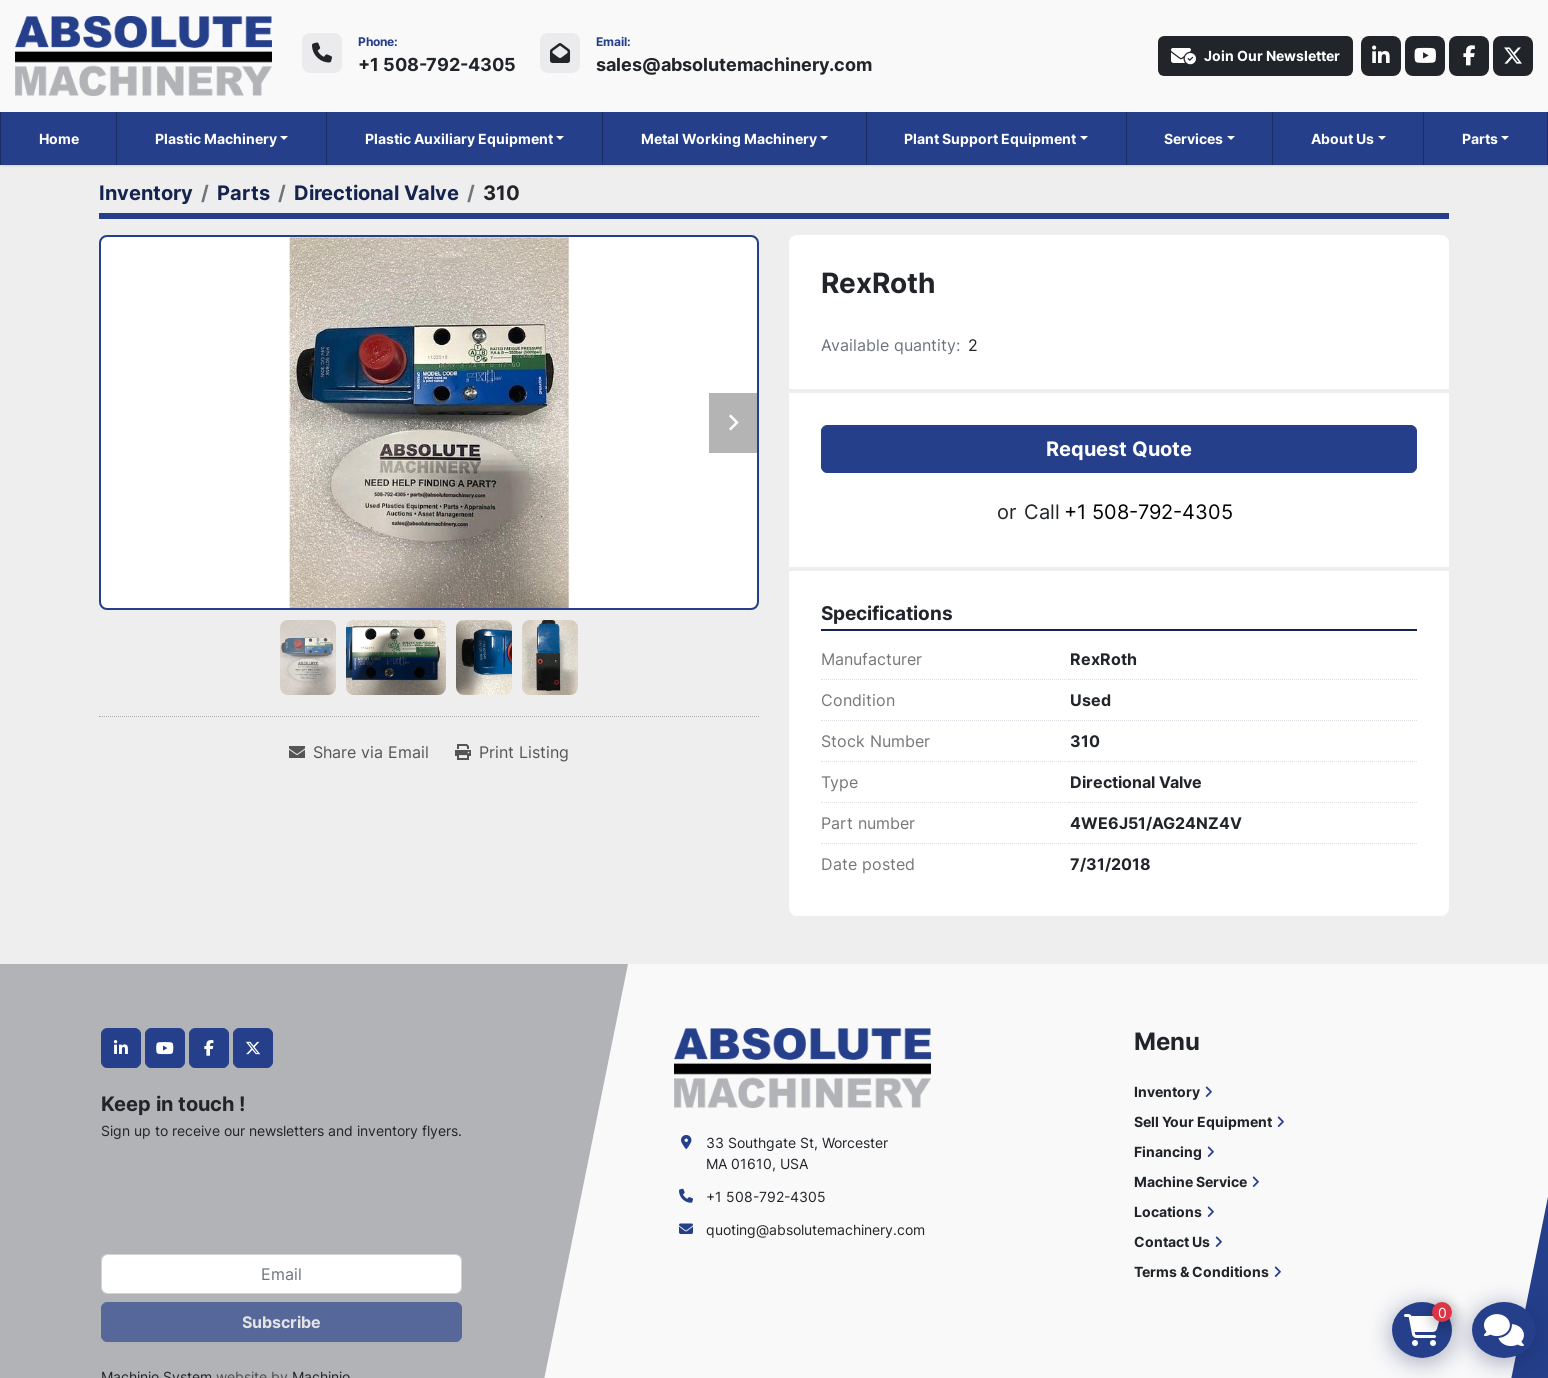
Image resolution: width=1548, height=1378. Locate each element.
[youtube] (1425, 56)
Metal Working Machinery (729, 138)
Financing (1168, 1151)
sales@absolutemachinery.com (734, 64)
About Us (1342, 138)
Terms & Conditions (1201, 1271)
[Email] (281, 1274)
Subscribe (281, 1322)
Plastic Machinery (216, 138)
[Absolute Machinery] (802, 1066)
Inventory (1167, 1091)
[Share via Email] (359, 752)
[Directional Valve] (376, 193)
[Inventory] (146, 193)
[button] (222, 138)
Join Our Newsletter (1255, 56)
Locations (1168, 1211)
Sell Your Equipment (1203, 1121)
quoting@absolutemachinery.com (815, 1229)
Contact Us (1172, 1241)
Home (59, 138)
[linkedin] (1381, 56)
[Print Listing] (512, 752)
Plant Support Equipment (990, 138)
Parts (1480, 138)
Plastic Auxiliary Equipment (459, 138)
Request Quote (1119, 449)
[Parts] (243, 193)
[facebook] (1469, 56)
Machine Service (1190, 1181)
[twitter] (1513, 56)
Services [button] (1193, 138)
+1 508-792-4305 (437, 64)
